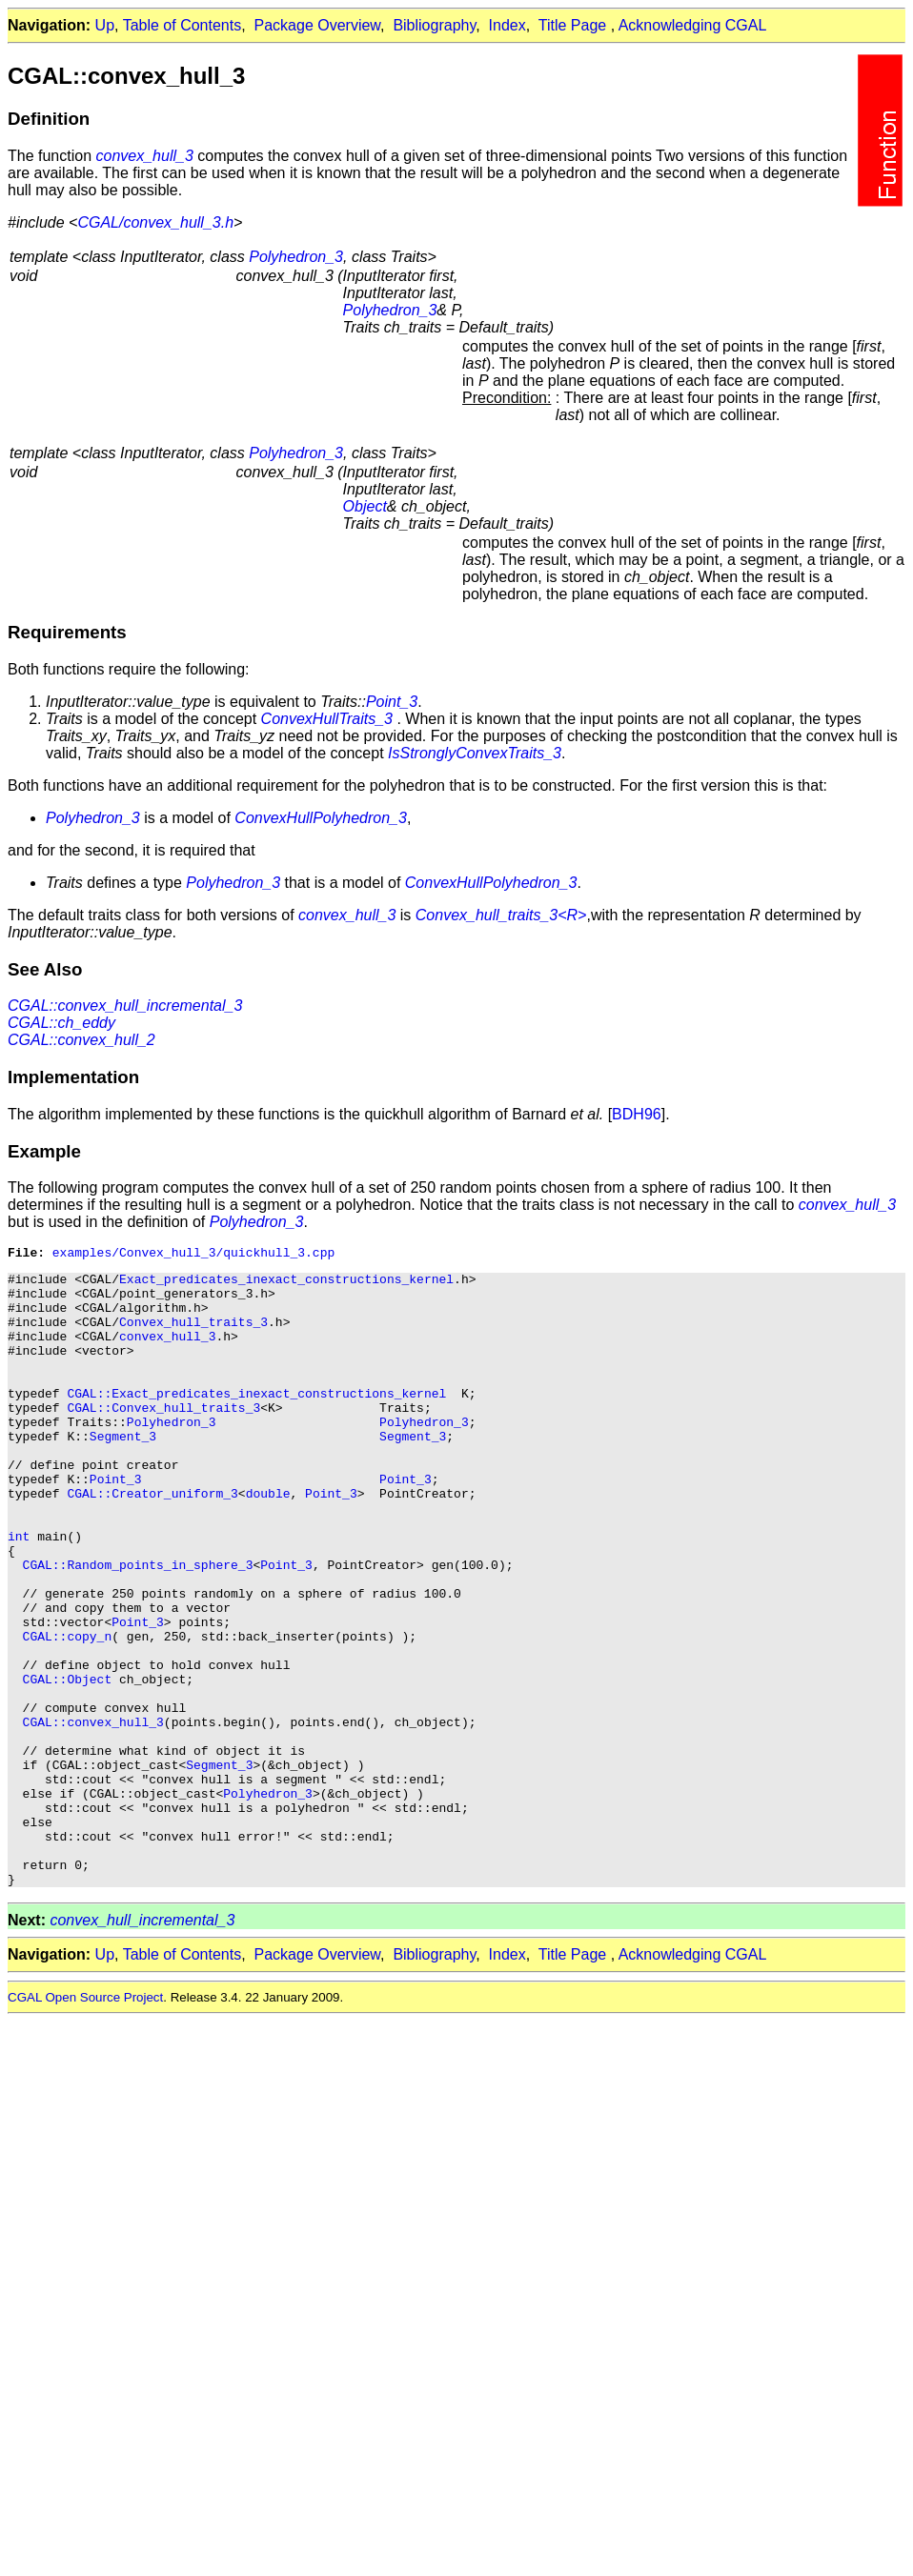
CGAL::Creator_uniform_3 (152, 1541)
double (268, 1541)
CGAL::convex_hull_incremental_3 (125, 1005)
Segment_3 (123, 1472)
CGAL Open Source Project (85, 2123)
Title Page (572, 25)
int (19, 1592)
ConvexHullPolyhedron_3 (320, 818)
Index (507, 25)
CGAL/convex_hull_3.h (155, 222)
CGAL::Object (67, 1764)
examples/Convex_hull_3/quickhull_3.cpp (193, 1254)
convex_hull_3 (144, 156)
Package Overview (317, 25)
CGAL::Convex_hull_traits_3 (163, 1438)
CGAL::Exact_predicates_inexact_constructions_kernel (256, 1421)
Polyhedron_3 (296, 257)
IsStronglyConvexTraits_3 (474, 753)
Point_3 (391, 702)
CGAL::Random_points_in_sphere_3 (138, 1627)
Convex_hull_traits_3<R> (501, 915)
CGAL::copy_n (67, 1712)
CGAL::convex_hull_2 (81, 1040)
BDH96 (636, 1114)
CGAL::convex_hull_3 (93, 1815)
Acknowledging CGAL (693, 25)
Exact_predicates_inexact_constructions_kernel (286, 1284)
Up (104, 25)
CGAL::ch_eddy (61, 1023)
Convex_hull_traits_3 (193, 1335)
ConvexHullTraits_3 (327, 719)
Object (365, 506)
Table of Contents (182, 25)
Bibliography (434, 25)
